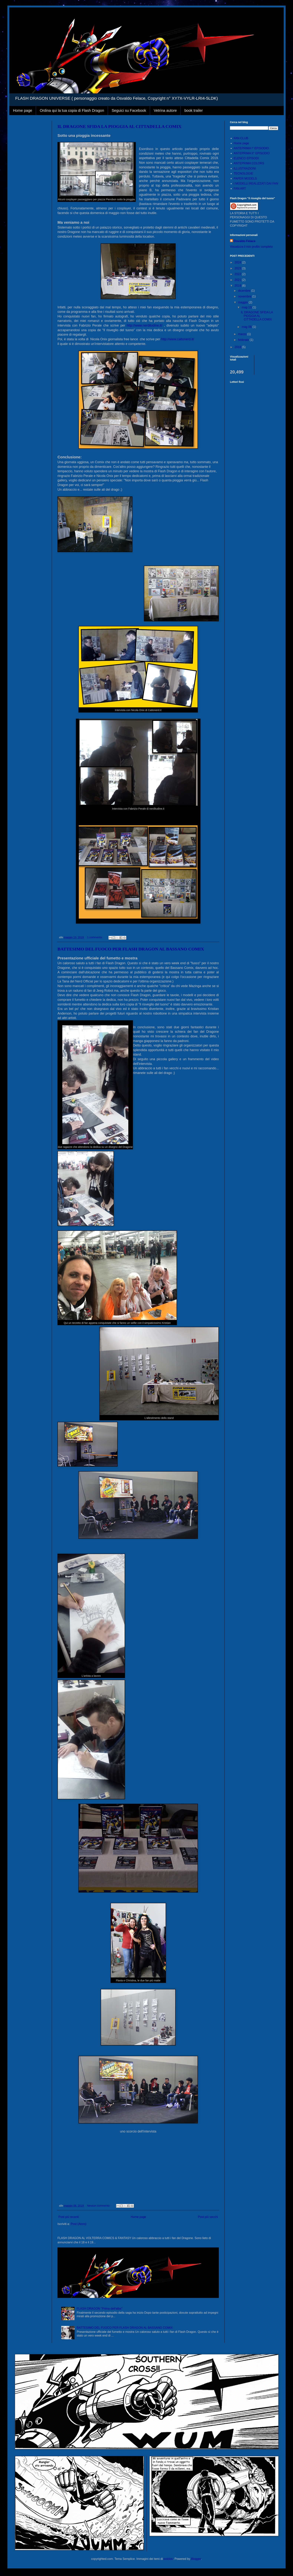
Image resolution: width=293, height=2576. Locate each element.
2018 (238, 347)
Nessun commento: (99, 2205)
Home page (22, 110)
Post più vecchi (208, 2216)
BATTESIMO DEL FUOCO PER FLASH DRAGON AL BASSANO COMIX (130, 949)
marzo (242, 334)
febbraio (244, 339)
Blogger (196, 2558)
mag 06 (247, 326)
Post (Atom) (78, 2224)
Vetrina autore (165, 110)
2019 (238, 285)
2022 (238, 274)
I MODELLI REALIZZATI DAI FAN (256, 183)
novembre (245, 296)
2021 (238, 279)
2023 (238, 268)
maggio (243, 302)
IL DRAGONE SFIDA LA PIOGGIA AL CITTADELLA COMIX (119, 126)
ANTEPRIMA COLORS (249, 163)
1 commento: (95, 937)
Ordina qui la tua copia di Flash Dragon (72, 110)
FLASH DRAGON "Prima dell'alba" (99, 2308)
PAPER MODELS (245, 178)
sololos (168, 2558)
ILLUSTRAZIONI (245, 168)
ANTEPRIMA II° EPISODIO (252, 153)
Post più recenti (68, 2216)
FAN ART (240, 188)
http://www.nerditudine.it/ (144, 325)
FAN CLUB (241, 138)
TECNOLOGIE (243, 173)
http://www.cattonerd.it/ (177, 339)
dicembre (244, 290)
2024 (238, 262)
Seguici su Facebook (129, 110)
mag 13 (247, 307)
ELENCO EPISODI (246, 158)
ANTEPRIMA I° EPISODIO (251, 148)
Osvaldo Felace (244, 241)
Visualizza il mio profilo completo (251, 246)
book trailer (193, 110)
